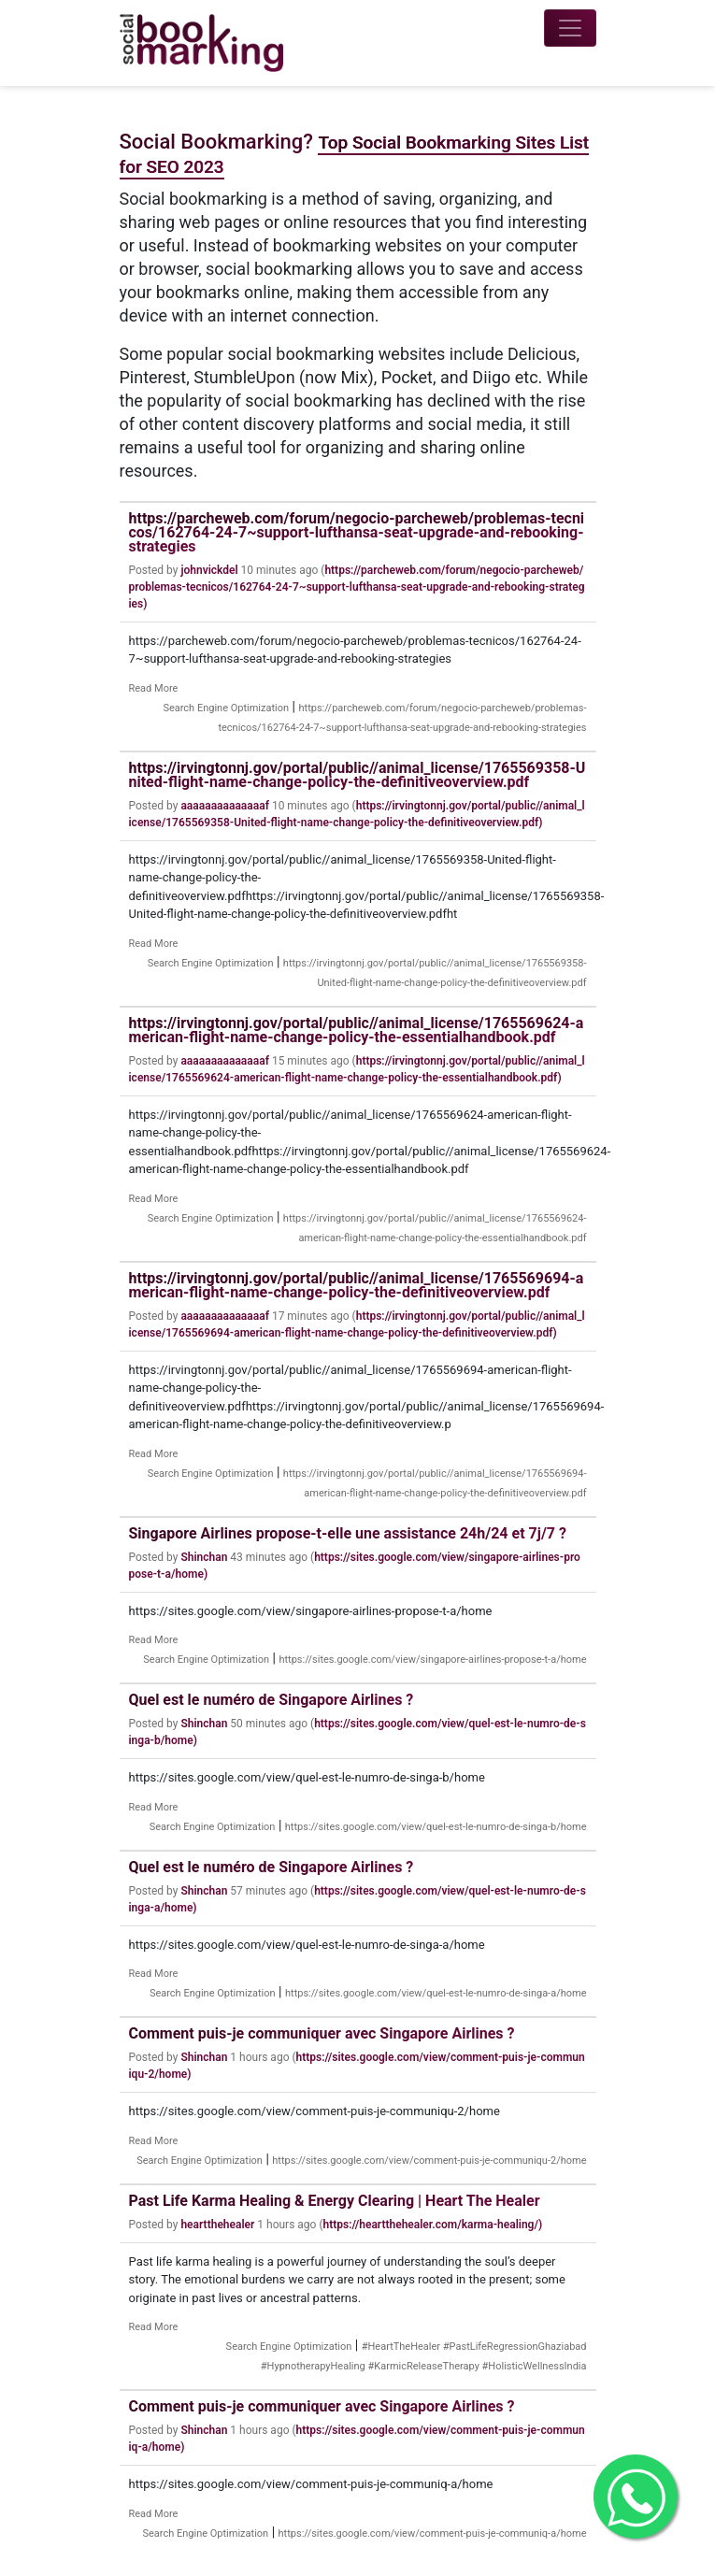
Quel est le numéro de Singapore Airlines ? (271, 1700)
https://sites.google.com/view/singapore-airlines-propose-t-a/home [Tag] (432, 1659)
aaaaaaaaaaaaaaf (224, 805)
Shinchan (203, 1557)
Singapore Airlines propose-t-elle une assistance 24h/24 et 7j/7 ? (347, 1533)
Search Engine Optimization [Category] (226, 708)
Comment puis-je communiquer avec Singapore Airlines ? (322, 2033)
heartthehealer (217, 2224)
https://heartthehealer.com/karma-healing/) (433, 2224)
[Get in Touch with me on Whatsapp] (635, 2496)
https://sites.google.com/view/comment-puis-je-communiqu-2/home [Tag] (429, 2160)
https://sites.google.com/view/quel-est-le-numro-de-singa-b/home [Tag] (436, 1827)
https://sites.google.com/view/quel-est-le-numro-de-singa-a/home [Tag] (436, 1993)
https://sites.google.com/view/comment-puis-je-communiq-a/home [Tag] (433, 2533)
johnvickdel (208, 570)
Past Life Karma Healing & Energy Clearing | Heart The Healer (334, 2201)
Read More (154, 688)
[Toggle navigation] (570, 28)
